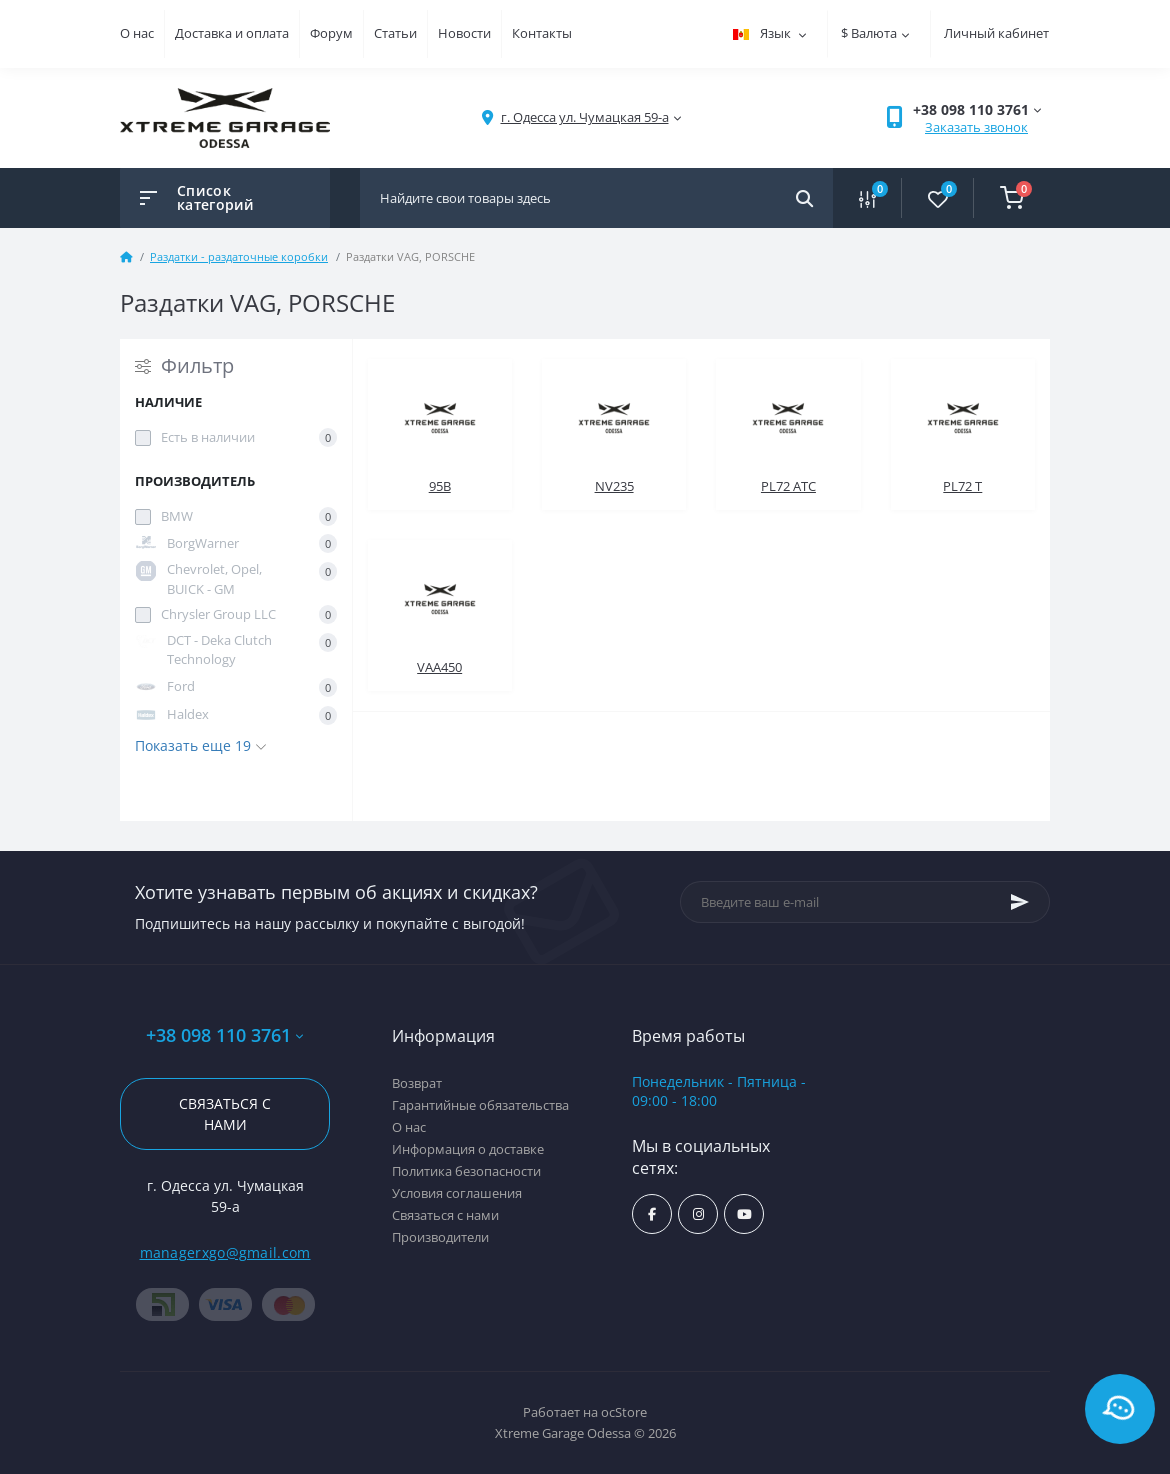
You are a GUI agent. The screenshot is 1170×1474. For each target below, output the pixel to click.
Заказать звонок (976, 127)
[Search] (804, 198)
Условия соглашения (457, 1193)
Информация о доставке (468, 1149)
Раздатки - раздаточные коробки (239, 256)
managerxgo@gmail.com (225, 1252)
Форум (331, 33)
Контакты (542, 33)
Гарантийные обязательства (480, 1105)
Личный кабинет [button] (996, 33)
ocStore (624, 1412)
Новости (464, 33)
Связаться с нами (225, 1114)
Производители (440, 1237)
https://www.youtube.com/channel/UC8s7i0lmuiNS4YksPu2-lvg (744, 1214)
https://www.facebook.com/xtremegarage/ (652, 1214)
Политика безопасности (466, 1171)
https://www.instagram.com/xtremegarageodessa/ (698, 1214)
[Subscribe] (1020, 902)
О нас (137, 33)
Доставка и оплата (232, 33)
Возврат (417, 1083)
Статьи (395, 33)
